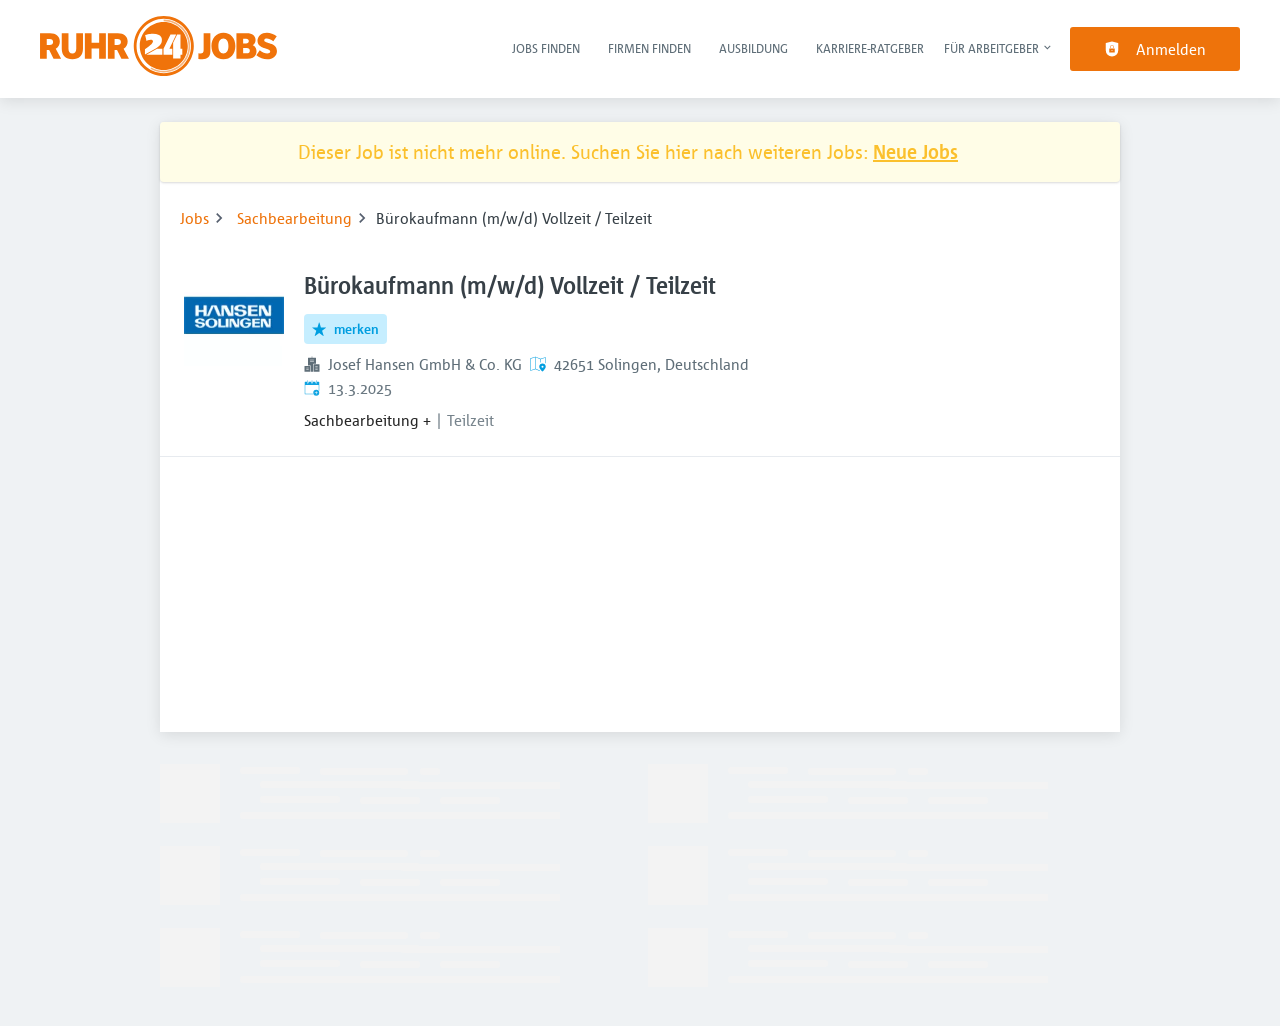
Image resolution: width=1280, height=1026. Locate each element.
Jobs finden (546, 48)
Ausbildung (753, 48)
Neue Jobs (915, 151)
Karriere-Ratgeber (870, 48)
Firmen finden (649, 48)
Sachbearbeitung (294, 218)
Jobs (194, 218)
